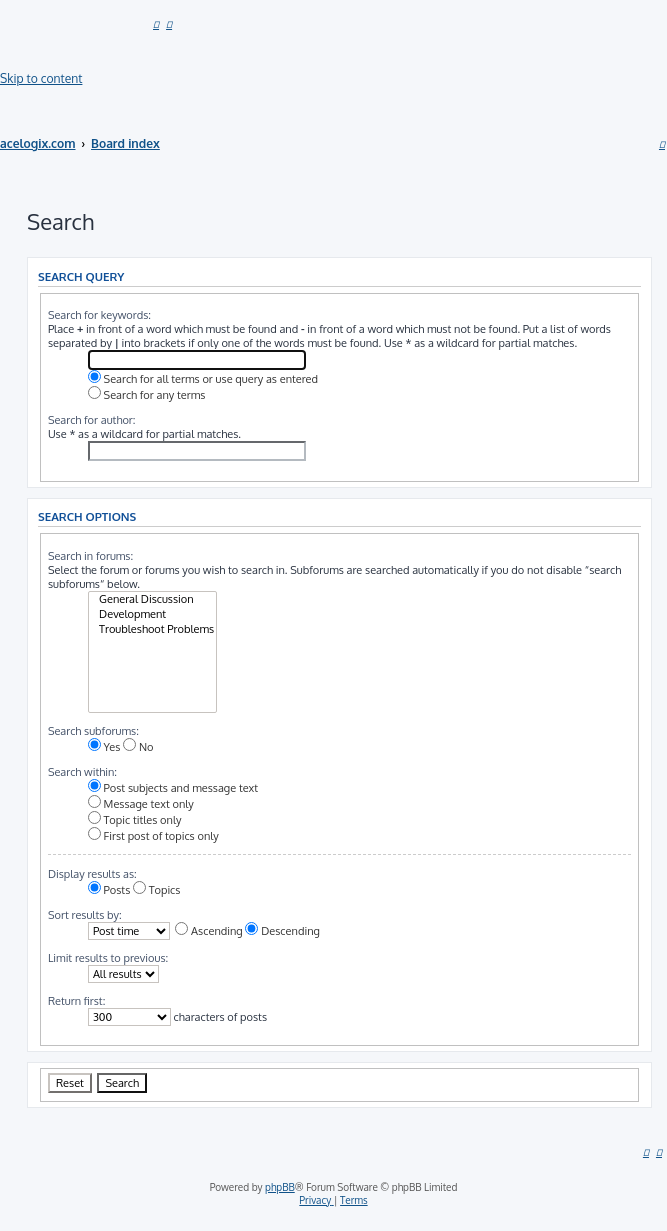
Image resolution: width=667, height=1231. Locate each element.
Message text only (141, 804)
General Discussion (152, 599)
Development (152, 614)
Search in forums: (90, 556)
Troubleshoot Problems (152, 629)
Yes (104, 747)
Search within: (82, 772)
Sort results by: (85, 915)
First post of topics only (153, 836)
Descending (282, 931)
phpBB (280, 1187)
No (138, 747)
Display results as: (92, 874)
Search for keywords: (99, 315)
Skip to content (41, 78)
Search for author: (92, 420)
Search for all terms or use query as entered (203, 379)
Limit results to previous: (108, 958)
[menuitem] (156, 23)
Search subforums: (93, 731)
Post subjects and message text (173, 788)
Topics (156, 890)
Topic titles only (135, 820)
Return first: (76, 1001)
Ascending (208, 931)
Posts (109, 890)
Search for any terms (147, 395)
